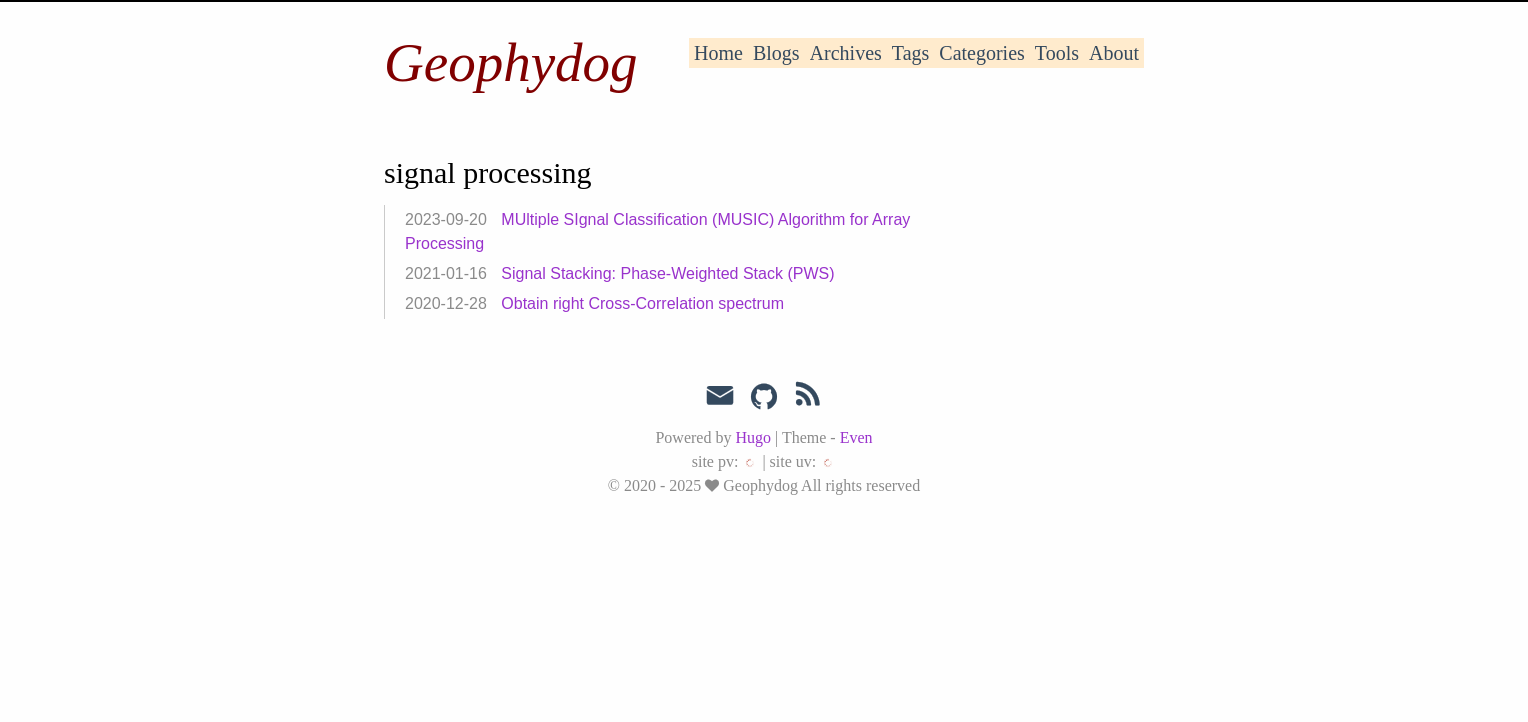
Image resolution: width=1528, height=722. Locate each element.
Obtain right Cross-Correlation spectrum (642, 303)
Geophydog (511, 62)
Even (856, 437)
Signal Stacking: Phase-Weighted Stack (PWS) (667, 273)
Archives (846, 53)
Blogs (776, 53)
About (1114, 53)
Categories (982, 53)
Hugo (753, 437)
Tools (1057, 53)
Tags (910, 53)
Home (718, 53)
